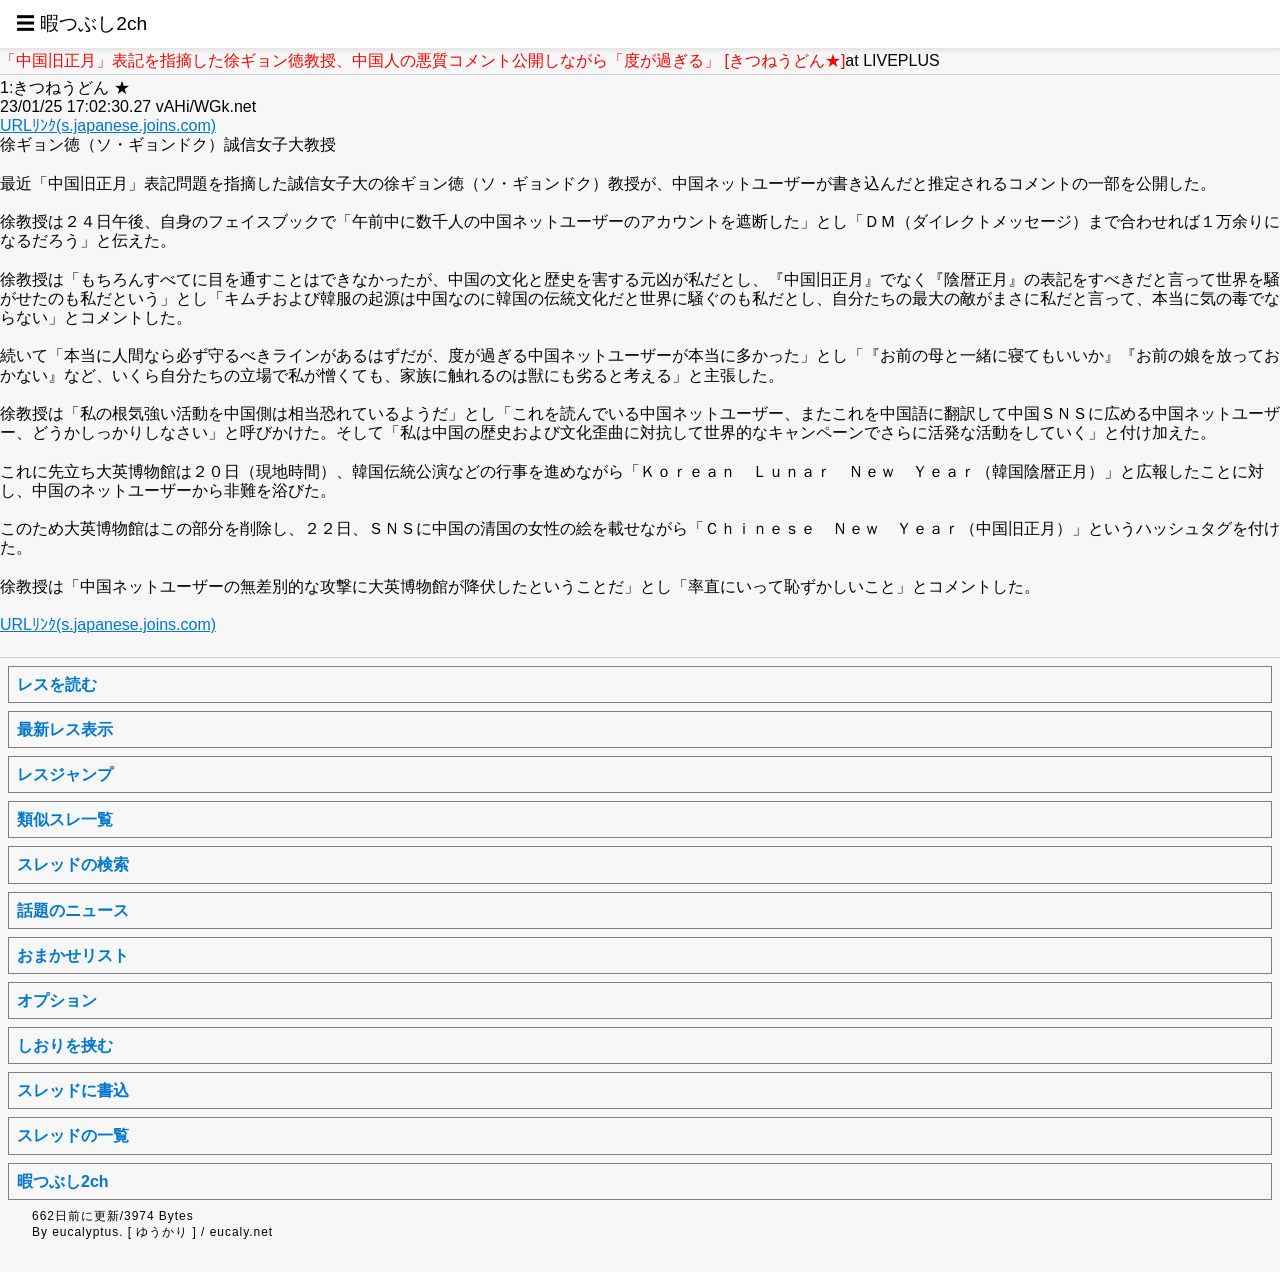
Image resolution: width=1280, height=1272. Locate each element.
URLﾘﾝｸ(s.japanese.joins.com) (108, 125)
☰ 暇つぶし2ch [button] (81, 23)
